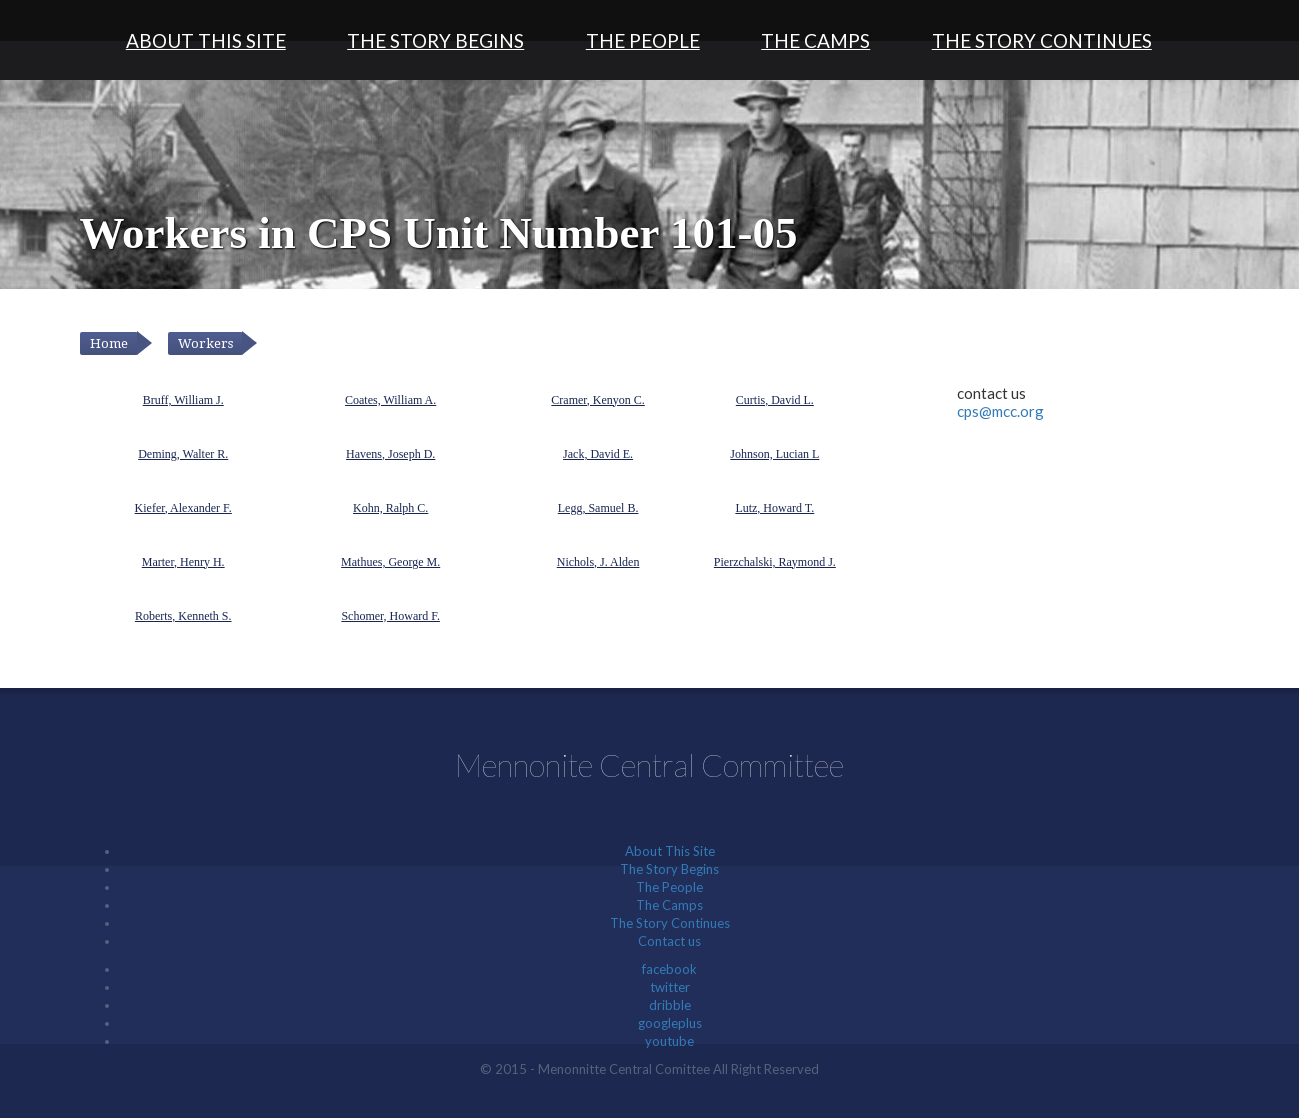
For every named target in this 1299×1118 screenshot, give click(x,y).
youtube (669, 1041)
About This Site (206, 40)
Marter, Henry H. (183, 562)
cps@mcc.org (1000, 411)
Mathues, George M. (390, 562)
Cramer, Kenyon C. (598, 400)
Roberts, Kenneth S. (183, 616)
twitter (670, 987)
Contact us (669, 941)
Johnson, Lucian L (774, 454)
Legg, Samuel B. (598, 508)
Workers (205, 343)
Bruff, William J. (183, 400)
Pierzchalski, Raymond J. (775, 562)
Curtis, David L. (775, 400)
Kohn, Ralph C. (390, 508)
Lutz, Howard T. (774, 508)
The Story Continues (1042, 40)
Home (109, 343)
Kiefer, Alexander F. (183, 508)
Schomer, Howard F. (390, 616)
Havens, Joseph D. (390, 454)
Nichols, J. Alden (598, 562)
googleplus (670, 1023)
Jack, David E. (598, 454)
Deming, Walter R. (183, 454)
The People (643, 40)
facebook (669, 969)
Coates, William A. (390, 400)
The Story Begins (435, 40)
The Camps (815, 40)
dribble (670, 1005)
